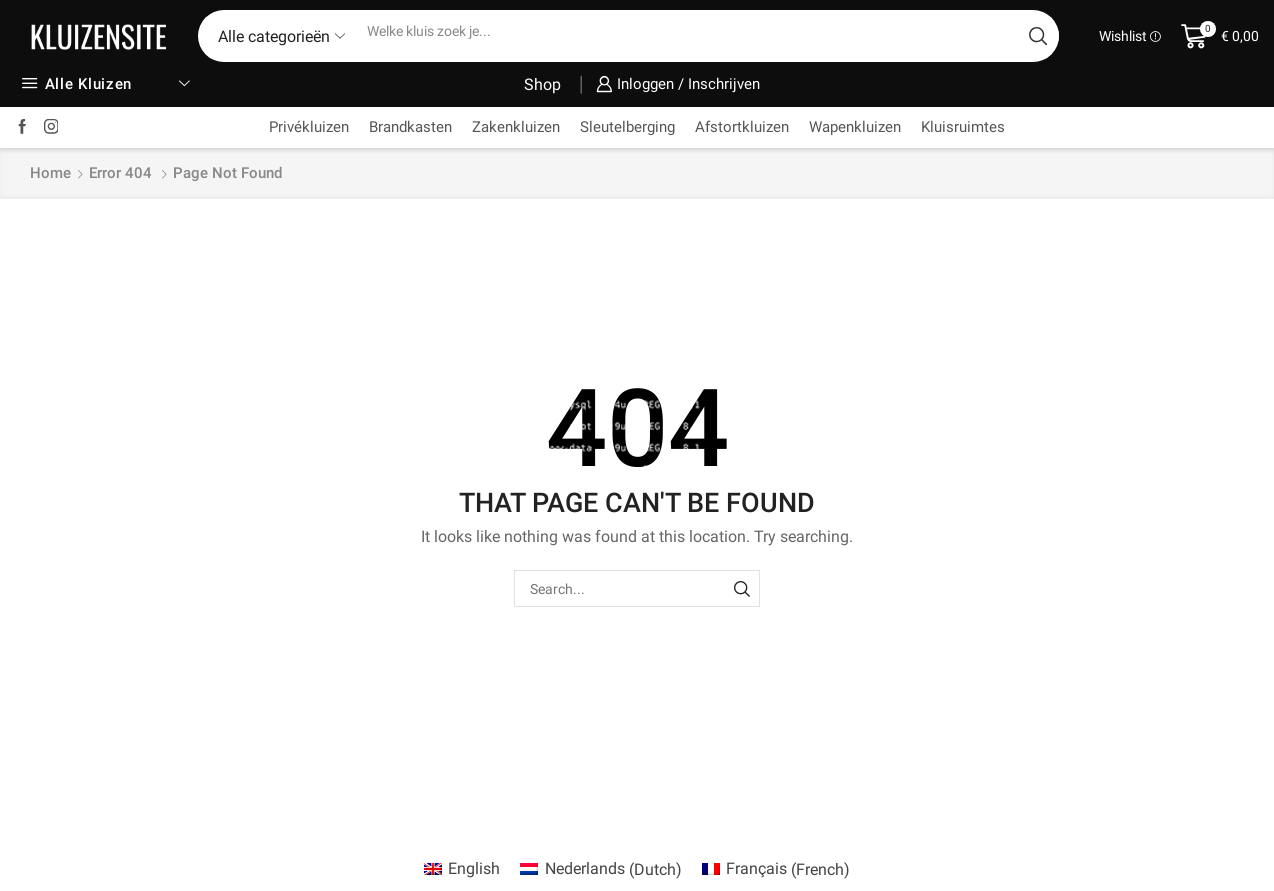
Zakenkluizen (516, 127)
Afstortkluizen (742, 127)
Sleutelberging (627, 127)
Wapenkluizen (855, 127)
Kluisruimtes (963, 127)
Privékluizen (309, 127)
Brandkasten (410, 127)
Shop (542, 84)
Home (50, 173)
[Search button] (1038, 36)
